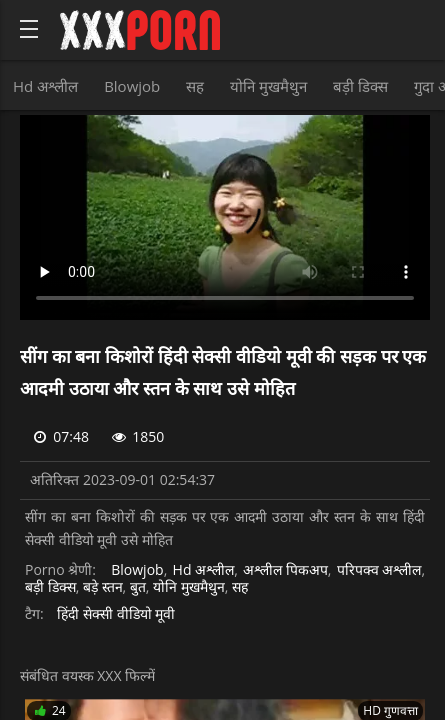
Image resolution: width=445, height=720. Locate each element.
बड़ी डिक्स (360, 86)
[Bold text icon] (29, 29)
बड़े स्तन (103, 587)
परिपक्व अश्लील (379, 570)
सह (195, 86)
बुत (138, 587)
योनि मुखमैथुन (268, 86)
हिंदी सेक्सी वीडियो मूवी (116, 614)
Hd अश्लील (45, 86)
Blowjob (132, 86)
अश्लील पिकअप (285, 570)
